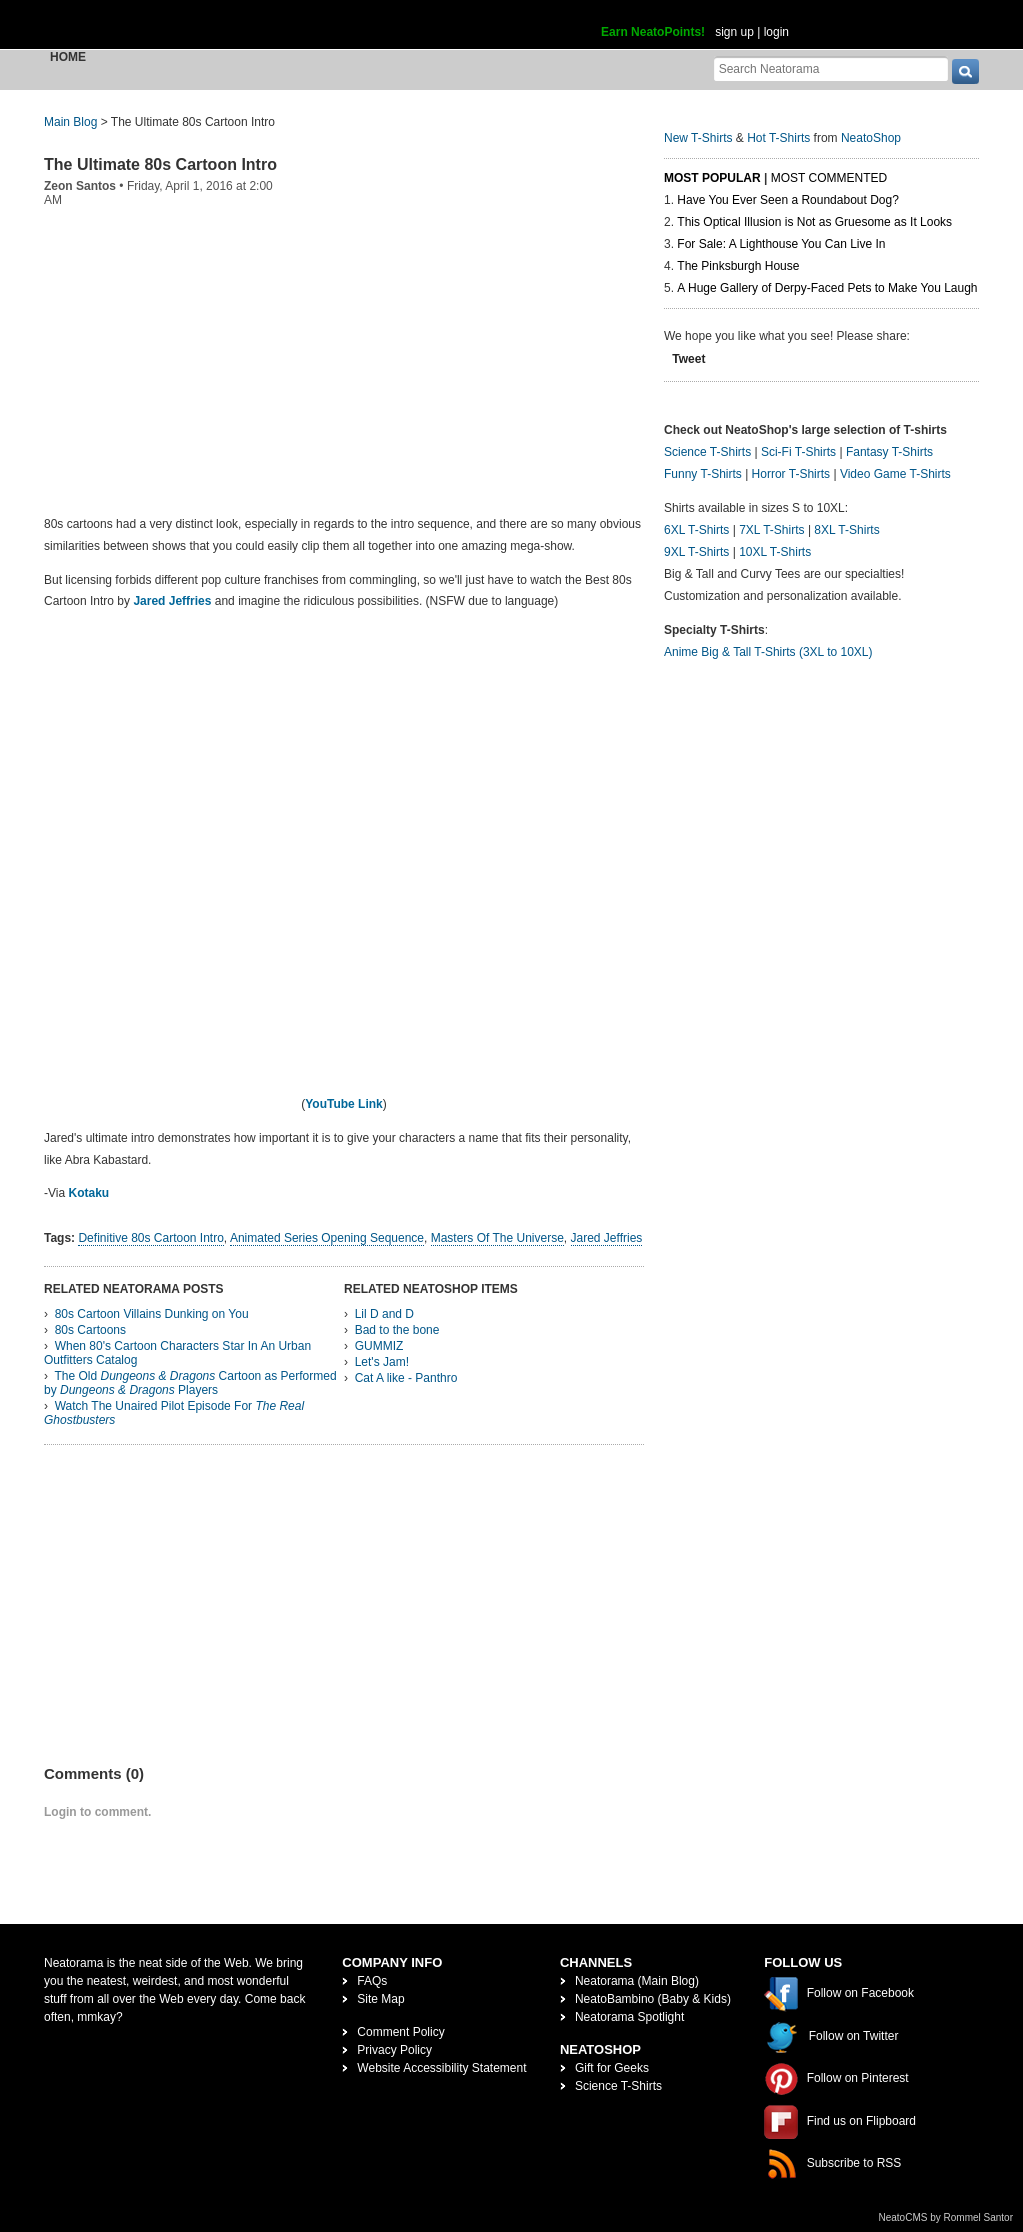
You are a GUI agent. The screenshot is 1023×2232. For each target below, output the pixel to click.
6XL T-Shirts (696, 530)
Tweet (688, 359)
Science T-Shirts (707, 452)
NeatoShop (871, 138)
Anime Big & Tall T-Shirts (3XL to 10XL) (768, 652)
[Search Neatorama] (831, 68)
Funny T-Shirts (703, 474)
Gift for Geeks (612, 2068)
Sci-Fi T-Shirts (798, 452)
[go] (965, 71)
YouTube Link (344, 1104)
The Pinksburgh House (738, 266)
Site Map (380, 1999)
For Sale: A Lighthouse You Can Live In (781, 244)
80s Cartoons (90, 1330)
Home (68, 57)
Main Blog (70, 122)
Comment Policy (400, 2032)
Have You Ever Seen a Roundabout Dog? (788, 200)
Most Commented (829, 178)
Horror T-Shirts (791, 474)
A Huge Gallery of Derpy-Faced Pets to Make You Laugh (827, 288)
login (776, 32)
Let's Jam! (382, 1362)
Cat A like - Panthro (406, 1378)
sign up (734, 32)
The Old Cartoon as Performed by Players (190, 1383)
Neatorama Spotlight (629, 2017)
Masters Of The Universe (497, 1238)
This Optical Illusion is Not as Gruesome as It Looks (814, 222)
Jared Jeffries (172, 601)
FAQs (372, 1981)
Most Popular (712, 178)
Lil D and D (384, 1314)
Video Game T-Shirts (895, 474)
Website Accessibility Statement (441, 2068)
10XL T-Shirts (775, 552)
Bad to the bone (397, 1330)
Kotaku (88, 1193)
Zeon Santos (80, 186)
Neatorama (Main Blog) (637, 1981)
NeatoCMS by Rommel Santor (946, 2217)
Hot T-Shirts (778, 138)
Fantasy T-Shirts (889, 452)
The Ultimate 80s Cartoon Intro (160, 164)
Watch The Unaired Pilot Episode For (174, 1413)
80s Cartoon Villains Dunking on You (152, 1314)
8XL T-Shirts (846, 530)
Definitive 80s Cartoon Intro (150, 1238)
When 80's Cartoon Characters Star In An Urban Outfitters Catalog (177, 1353)
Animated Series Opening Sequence (327, 1238)
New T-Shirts (698, 138)
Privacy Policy (394, 2050)
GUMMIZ (379, 1346)
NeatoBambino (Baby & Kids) (653, 1999)
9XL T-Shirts (696, 552)
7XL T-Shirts (771, 530)
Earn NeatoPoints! (653, 32)
